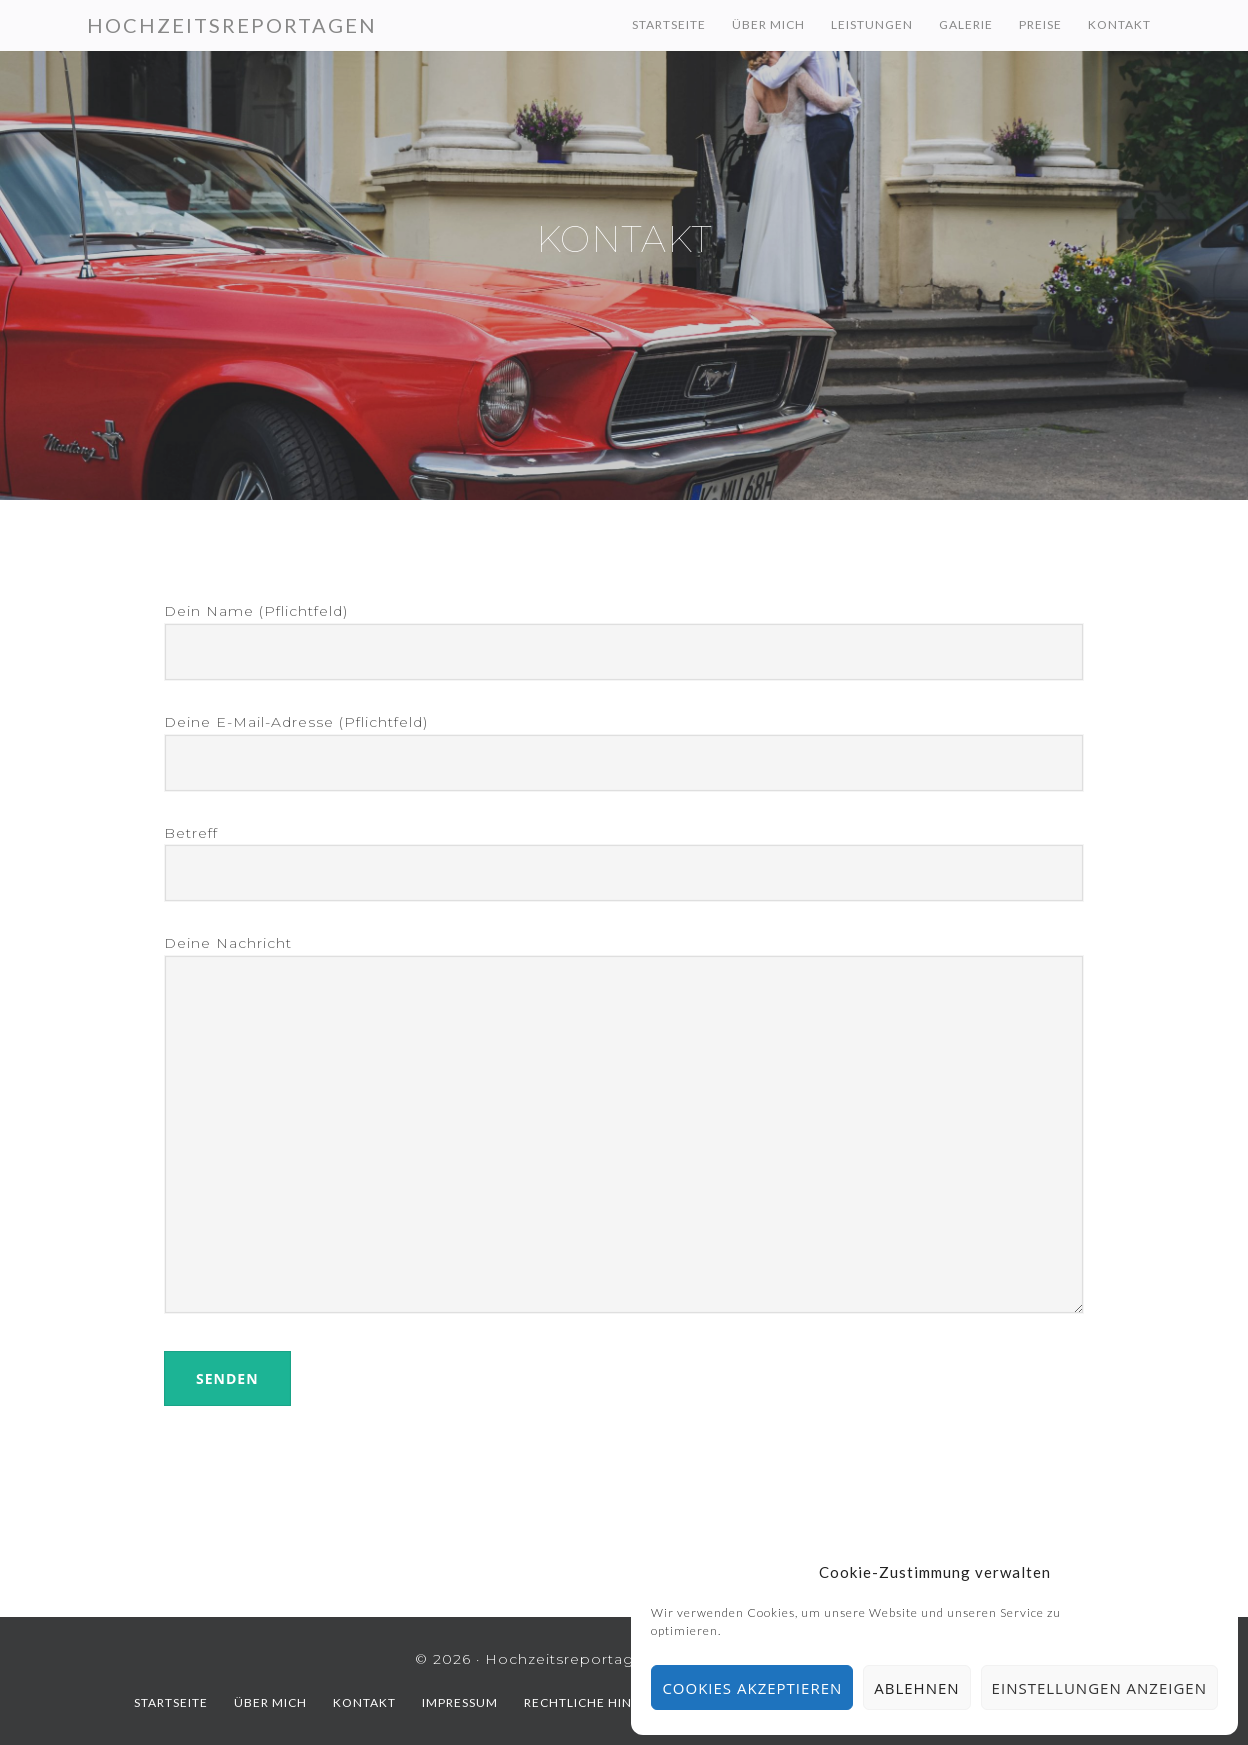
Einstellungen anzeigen (1099, 1688)
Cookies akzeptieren (752, 1688)
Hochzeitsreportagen (232, 25)
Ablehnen (916, 1688)
